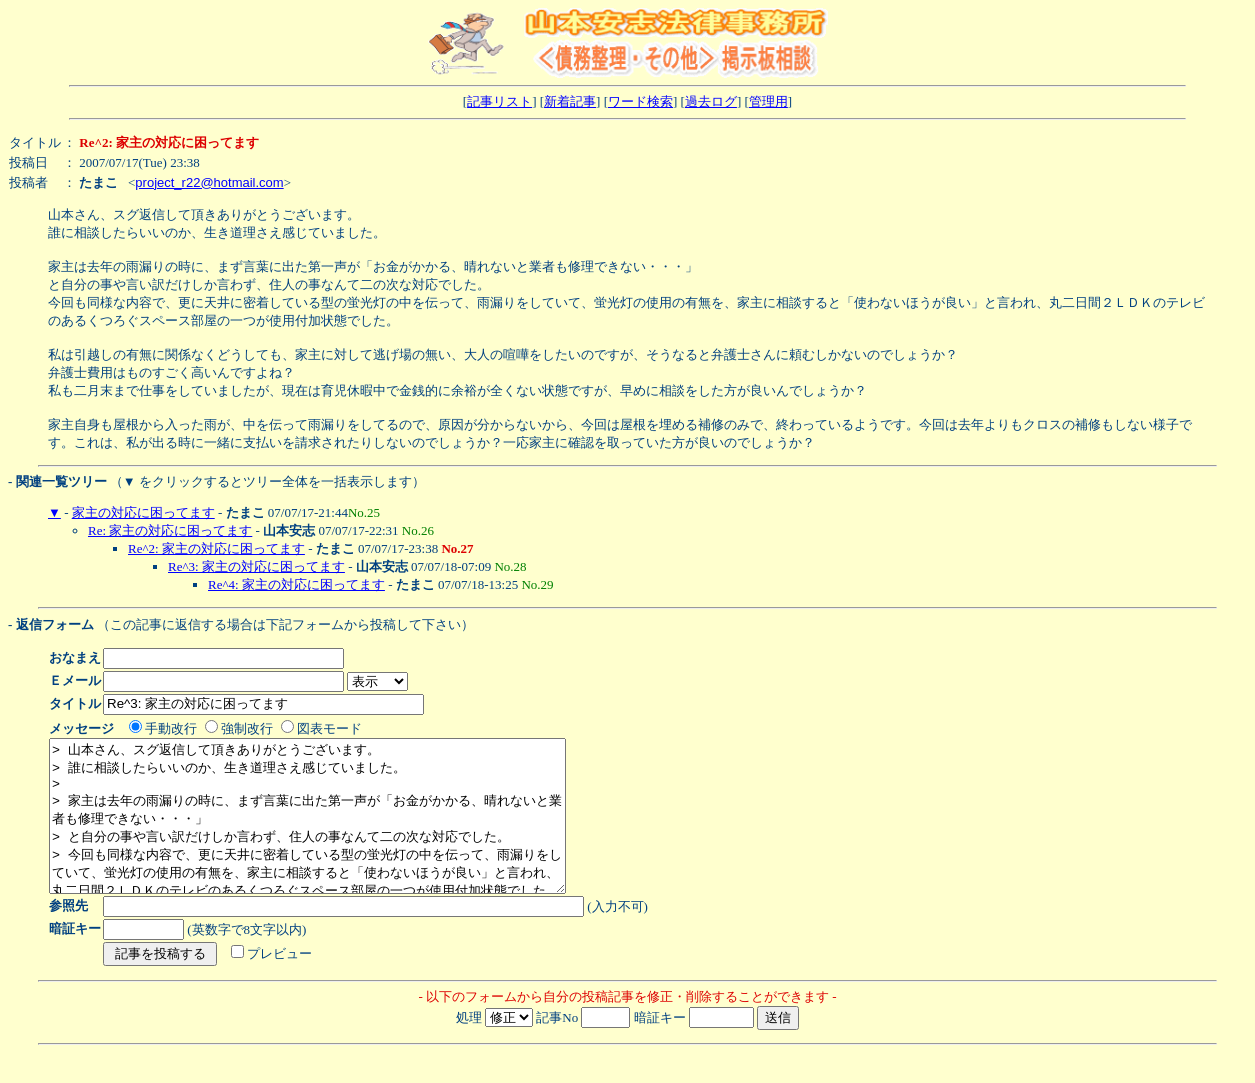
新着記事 (570, 101)
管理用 (768, 101)
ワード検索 (640, 101)
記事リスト (499, 101)
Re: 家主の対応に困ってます (170, 530)
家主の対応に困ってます (143, 512)
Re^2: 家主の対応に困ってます (216, 548)
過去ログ (711, 101)
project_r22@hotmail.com (209, 182)
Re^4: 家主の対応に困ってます (296, 584)
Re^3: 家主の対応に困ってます (256, 566)
